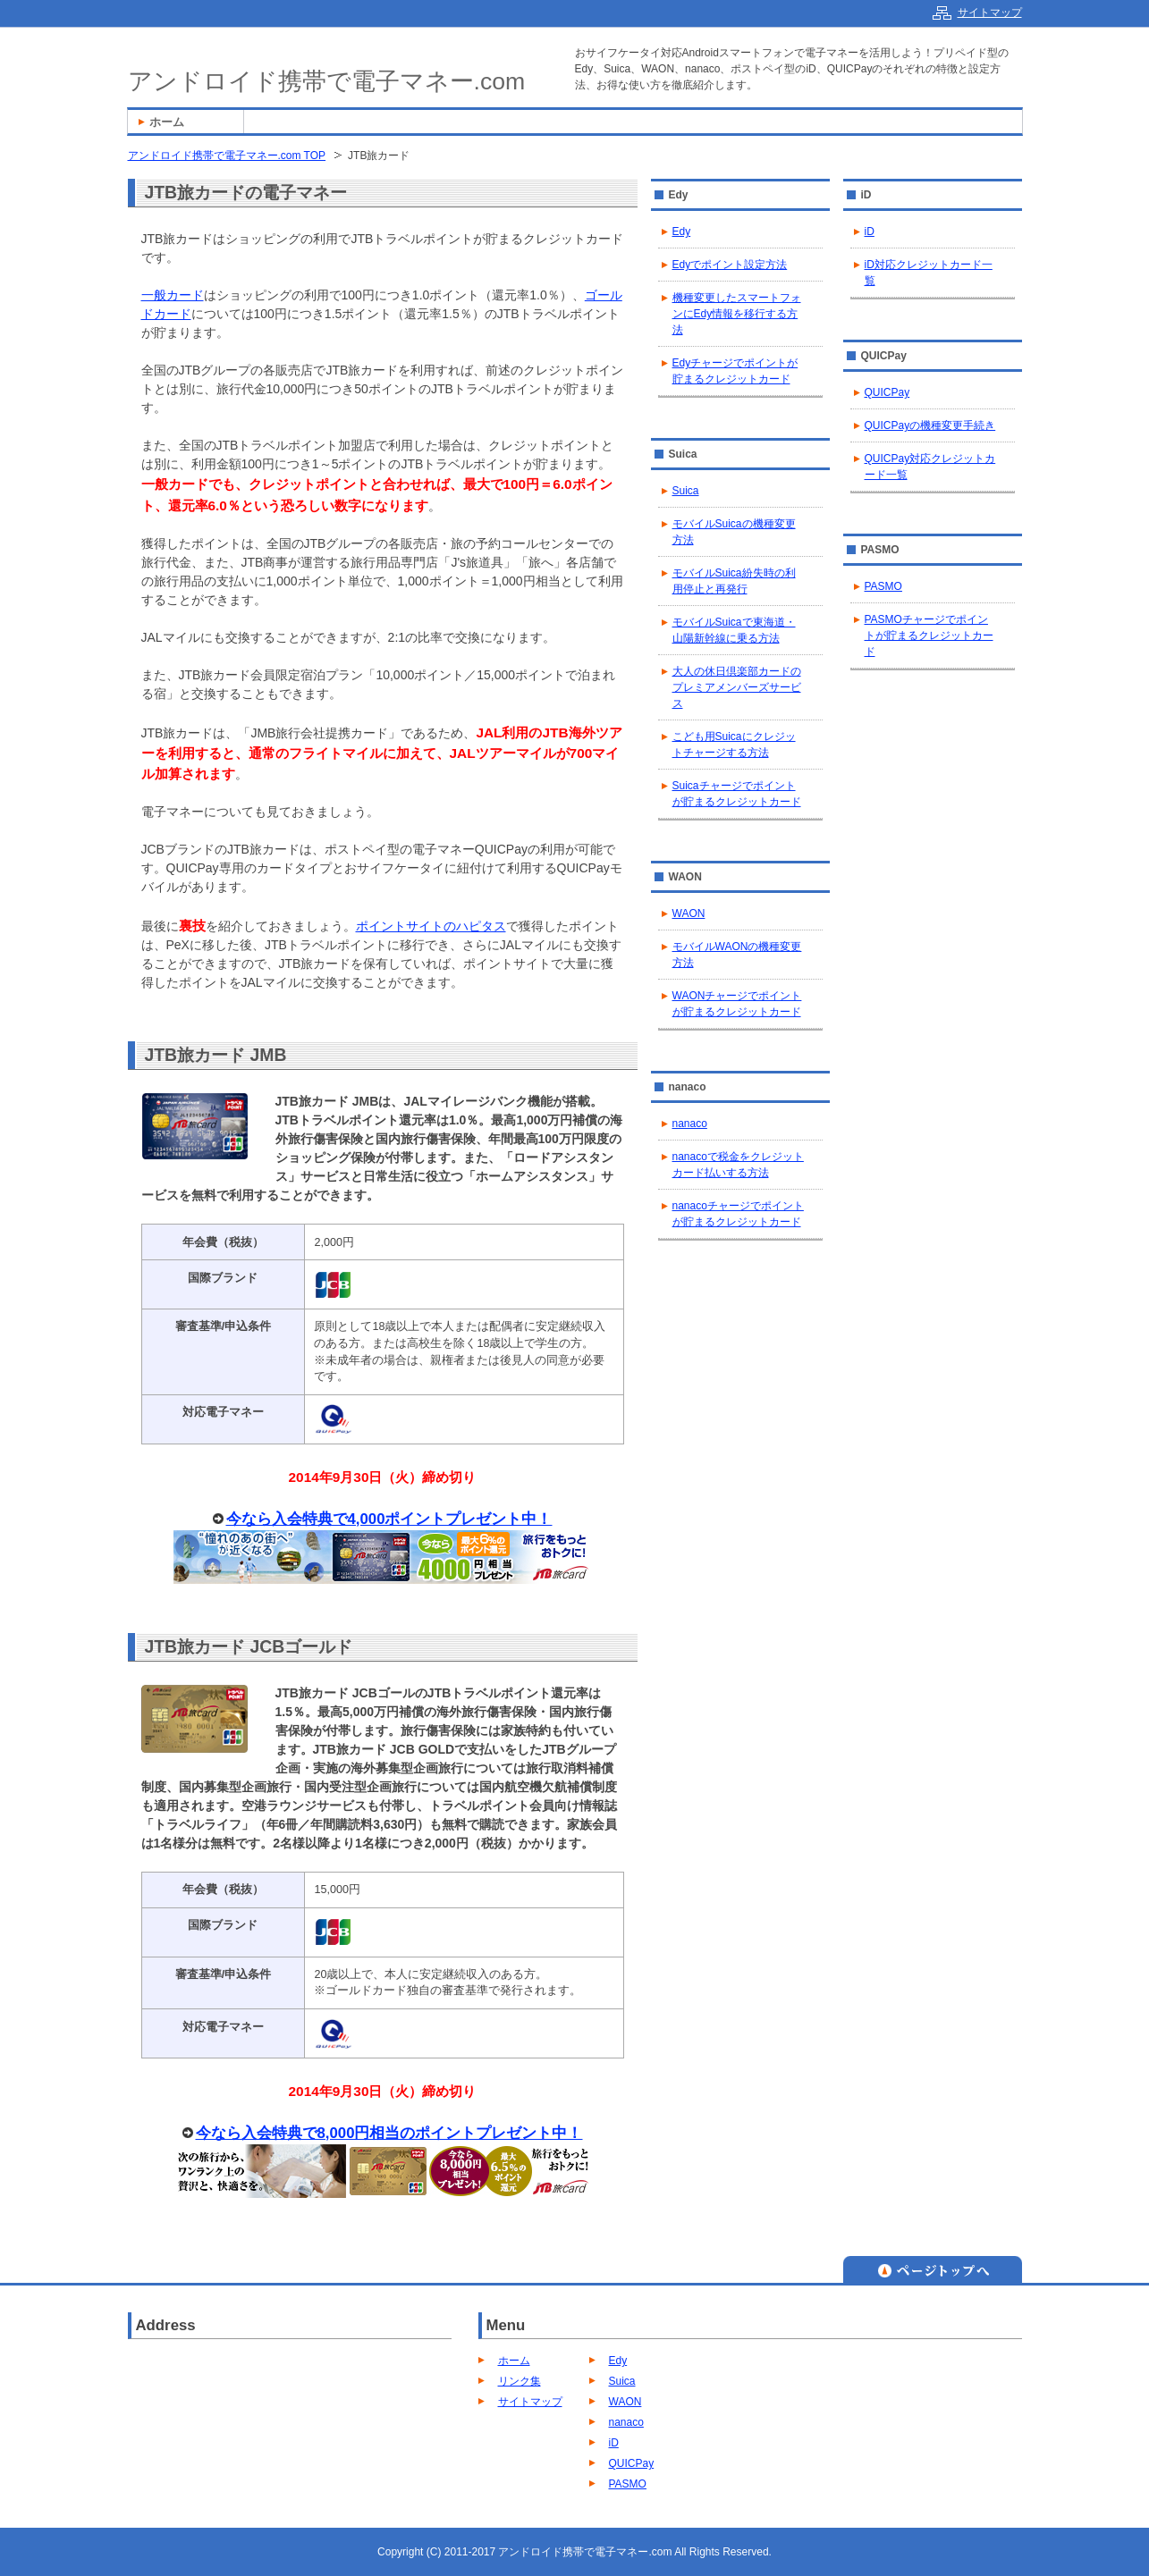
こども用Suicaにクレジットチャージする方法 (734, 744)
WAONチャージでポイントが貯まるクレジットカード (737, 1003)
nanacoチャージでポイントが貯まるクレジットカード (738, 1214)
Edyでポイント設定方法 (730, 264)
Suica (685, 490)
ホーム (514, 2360)
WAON (688, 913)
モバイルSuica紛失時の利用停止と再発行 (734, 581)
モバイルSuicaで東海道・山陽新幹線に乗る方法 (734, 630)
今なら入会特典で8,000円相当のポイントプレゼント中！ (389, 2133)
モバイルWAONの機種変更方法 (737, 954)
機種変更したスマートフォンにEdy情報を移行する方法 (736, 313)
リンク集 (519, 2381)
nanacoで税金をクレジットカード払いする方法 (738, 1164)
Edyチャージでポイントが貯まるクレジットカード (735, 371)
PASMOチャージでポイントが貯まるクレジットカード (929, 635)
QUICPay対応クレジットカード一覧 (930, 466)
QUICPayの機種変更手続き (930, 425)
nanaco (689, 1123)
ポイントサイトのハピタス (431, 926)
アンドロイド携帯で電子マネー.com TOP (227, 155)
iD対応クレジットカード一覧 (929, 272)
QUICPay (887, 392)
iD (869, 231)
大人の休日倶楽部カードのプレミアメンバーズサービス (736, 687)
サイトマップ (530, 2401)
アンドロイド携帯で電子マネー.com (327, 81)
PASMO (883, 586)
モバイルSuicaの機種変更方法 (734, 532)
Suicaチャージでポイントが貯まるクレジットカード (736, 793)
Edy (681, 231)
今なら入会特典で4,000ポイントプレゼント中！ (389, 1519)
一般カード (172, 295)
